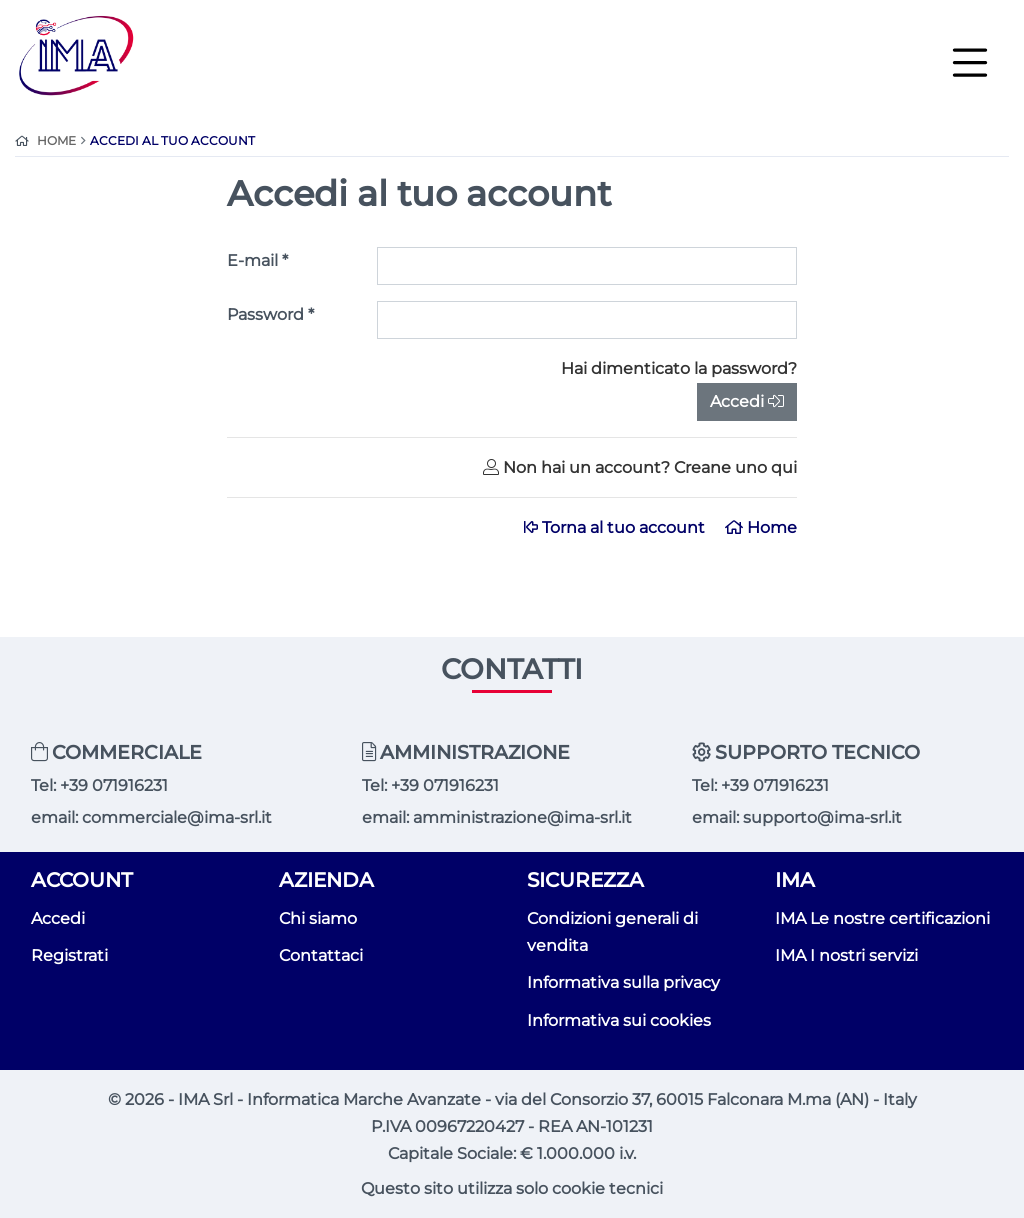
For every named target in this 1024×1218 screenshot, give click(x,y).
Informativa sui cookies (619, 1020)
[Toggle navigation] (970, 61)
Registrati (69, 955)
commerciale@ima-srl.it (177, 817)
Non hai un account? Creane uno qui (640, 467)
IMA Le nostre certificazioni (882, 918)
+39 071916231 (114, 785)
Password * (270, 314)
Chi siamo (318, 918)
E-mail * (257, 260)
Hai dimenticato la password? (679, 368)
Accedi (747, 401)
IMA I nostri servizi (846, 955)
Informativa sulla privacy (623, 982)
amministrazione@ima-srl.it (522, 817)
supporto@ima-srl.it (822, 817)
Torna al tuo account (616, 527)
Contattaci (321, 955)
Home (761, 527)
